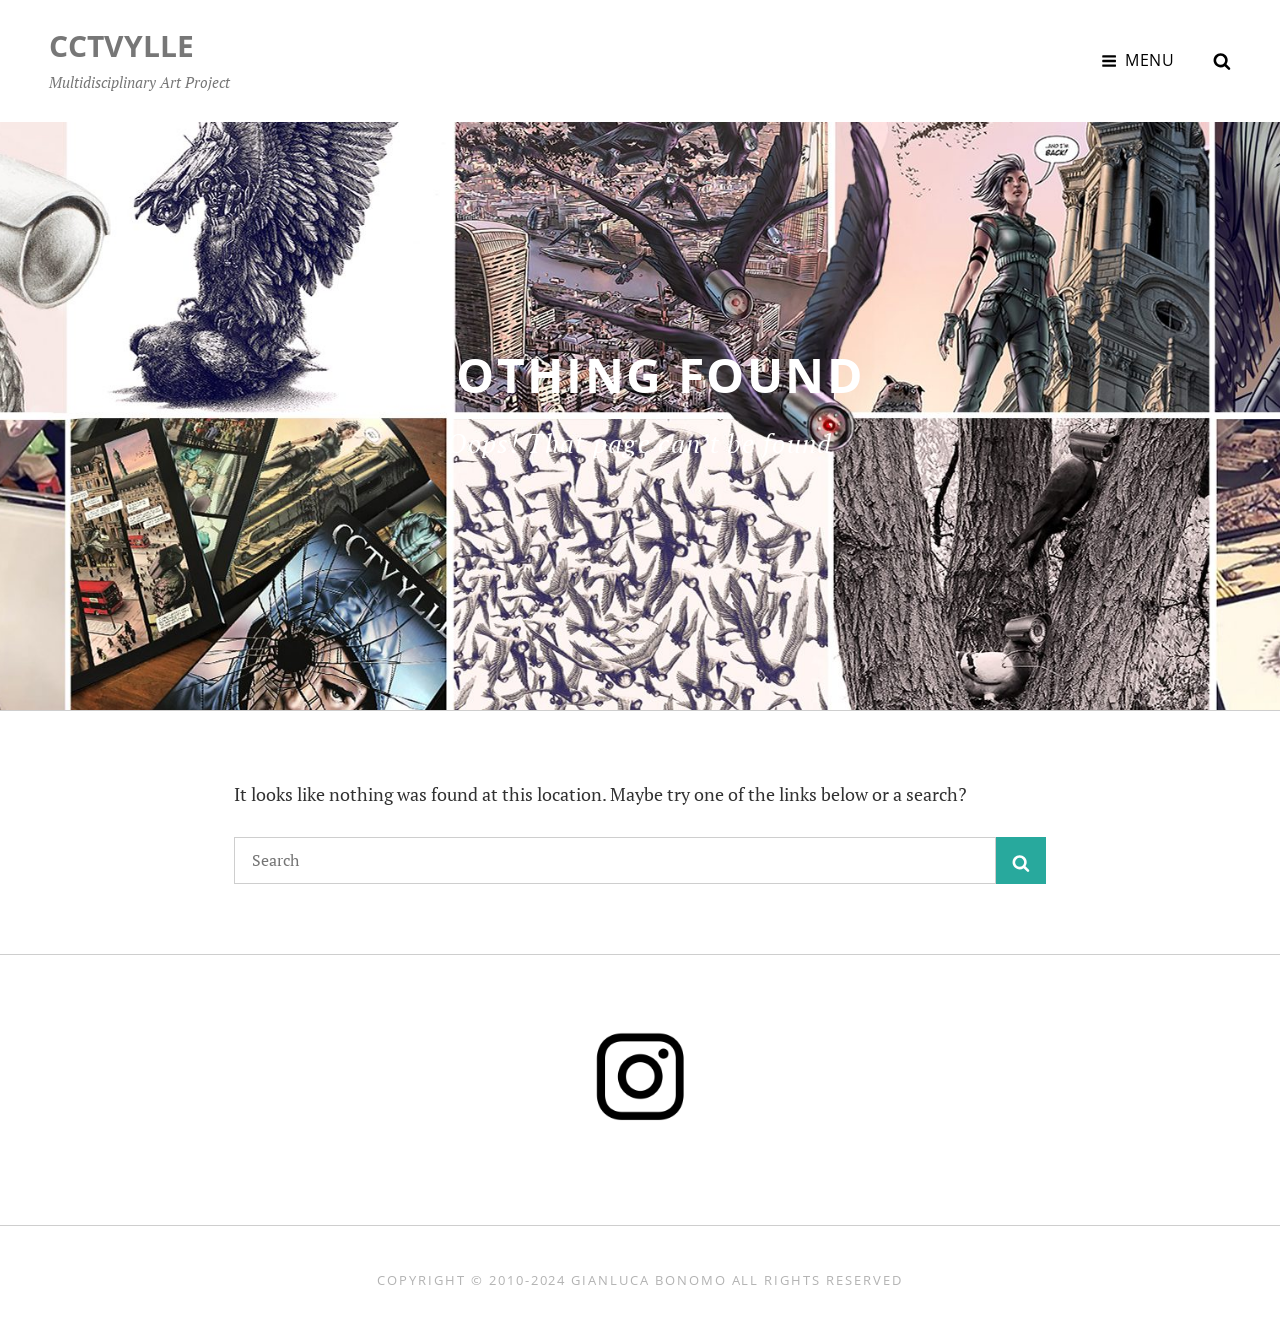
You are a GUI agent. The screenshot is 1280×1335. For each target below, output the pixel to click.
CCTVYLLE (121, 45)
